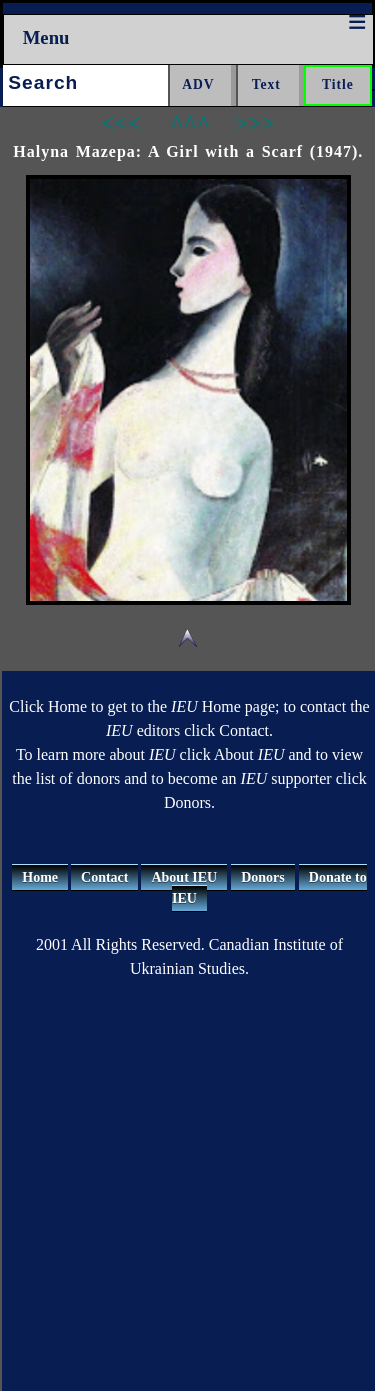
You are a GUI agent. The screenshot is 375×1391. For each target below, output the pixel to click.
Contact (104, 877)
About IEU (184, 877)
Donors (263, 877)
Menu (46, 37)
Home (40, 877)
